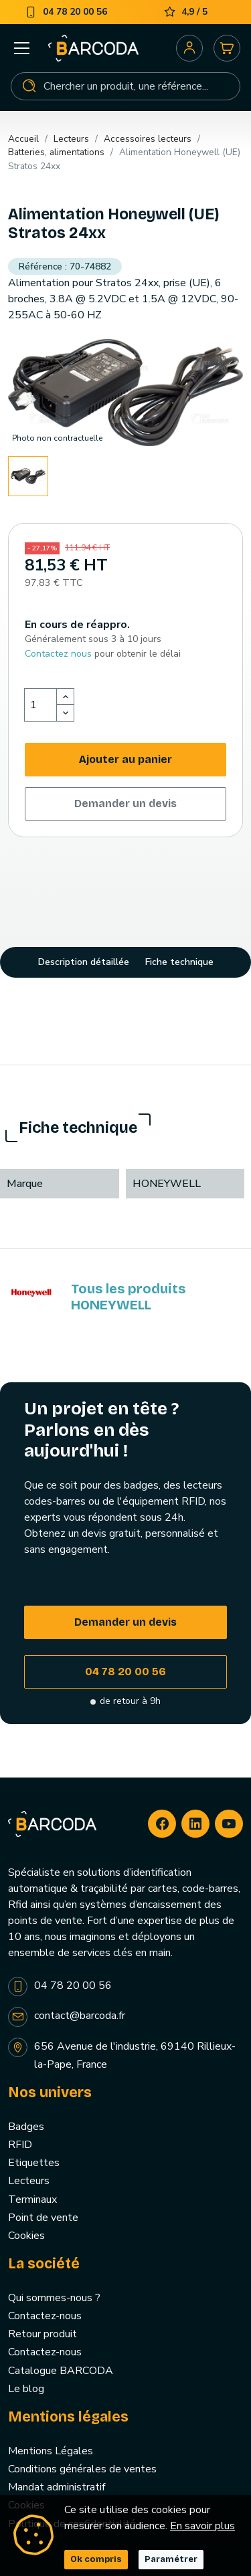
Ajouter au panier (125, 759)
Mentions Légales (50, 2451)
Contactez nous (58, 653)
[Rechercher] (125, 86)
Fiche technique (179, 962)
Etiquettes (34, 2162)
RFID (20, 2144)
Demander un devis (125, 803)
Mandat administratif (56, 2487)
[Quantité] (41, 705)
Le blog (26, 2388)
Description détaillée (83, 962)
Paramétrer (171, 2559)
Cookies (26, 2235)
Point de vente (43, 2217)
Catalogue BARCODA (60, 2370)
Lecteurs (29, 2180)
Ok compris (96, 2559)
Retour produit (42, 2334)
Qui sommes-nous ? (54, 2297)
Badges (26, 2126)
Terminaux (32, 2199)
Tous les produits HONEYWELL (128, 1297)
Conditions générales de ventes (82, 2469)
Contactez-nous (45, 2316)
